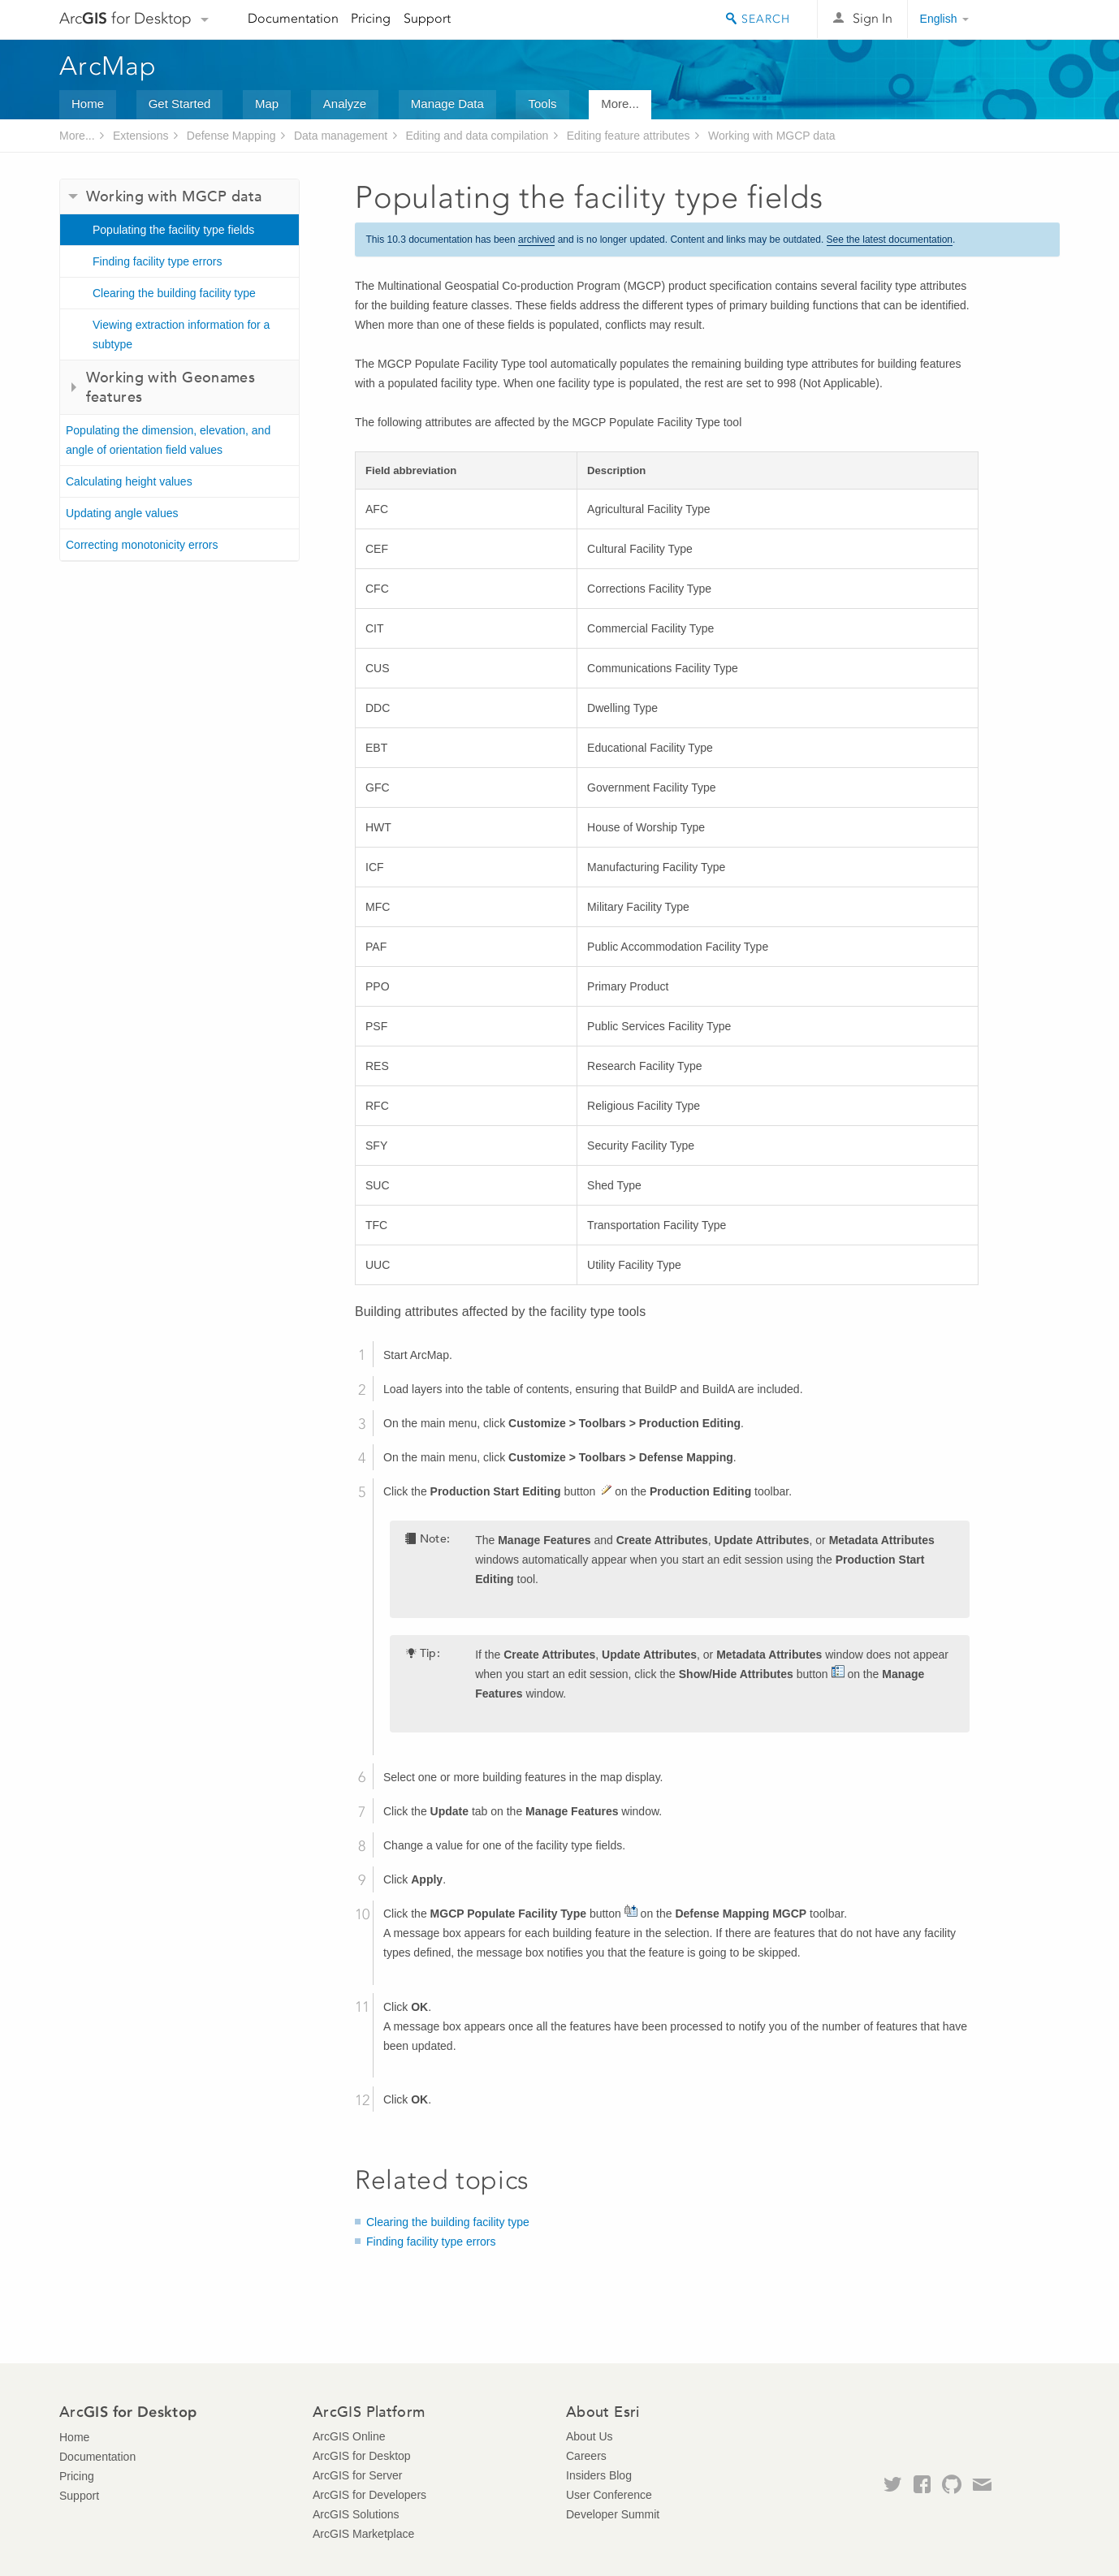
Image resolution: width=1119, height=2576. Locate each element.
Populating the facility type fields (173, 229)
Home (87, 103)
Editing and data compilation (477, 135)
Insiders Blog (599, 2475)
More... (620, 103)
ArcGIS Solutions (356, 2514)
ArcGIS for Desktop (362, 2455)
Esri (1025, 19)
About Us (589, 2436)
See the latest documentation (890, 239)
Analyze (344, 103)
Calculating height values (129, 481)
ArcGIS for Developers (369, 2494)
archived (536, 239)
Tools (542, 103)
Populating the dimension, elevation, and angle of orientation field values (168, 440)
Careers (586, 2455)
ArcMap (108, 65)
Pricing (371, 18)
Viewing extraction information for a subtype (181, 334)
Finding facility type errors (158, 261)
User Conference (609, 2494)
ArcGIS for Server (357, 2475)
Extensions (140, 135)
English (938, 18)
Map (267, 103)
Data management (340, 135)
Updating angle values (122, 513)
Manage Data (447, 103)
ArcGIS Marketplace (363, 2533)
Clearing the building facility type (174, 293)
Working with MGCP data (772, 135)
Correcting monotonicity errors (142, 544)
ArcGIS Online (349, 2436)
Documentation (293, 18)
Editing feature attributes (628, 135)
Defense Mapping (231, 135)
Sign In (872, 18)
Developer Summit (612, 2514)
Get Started (180, 103)
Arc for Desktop (125, 18)
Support (427, 18)
